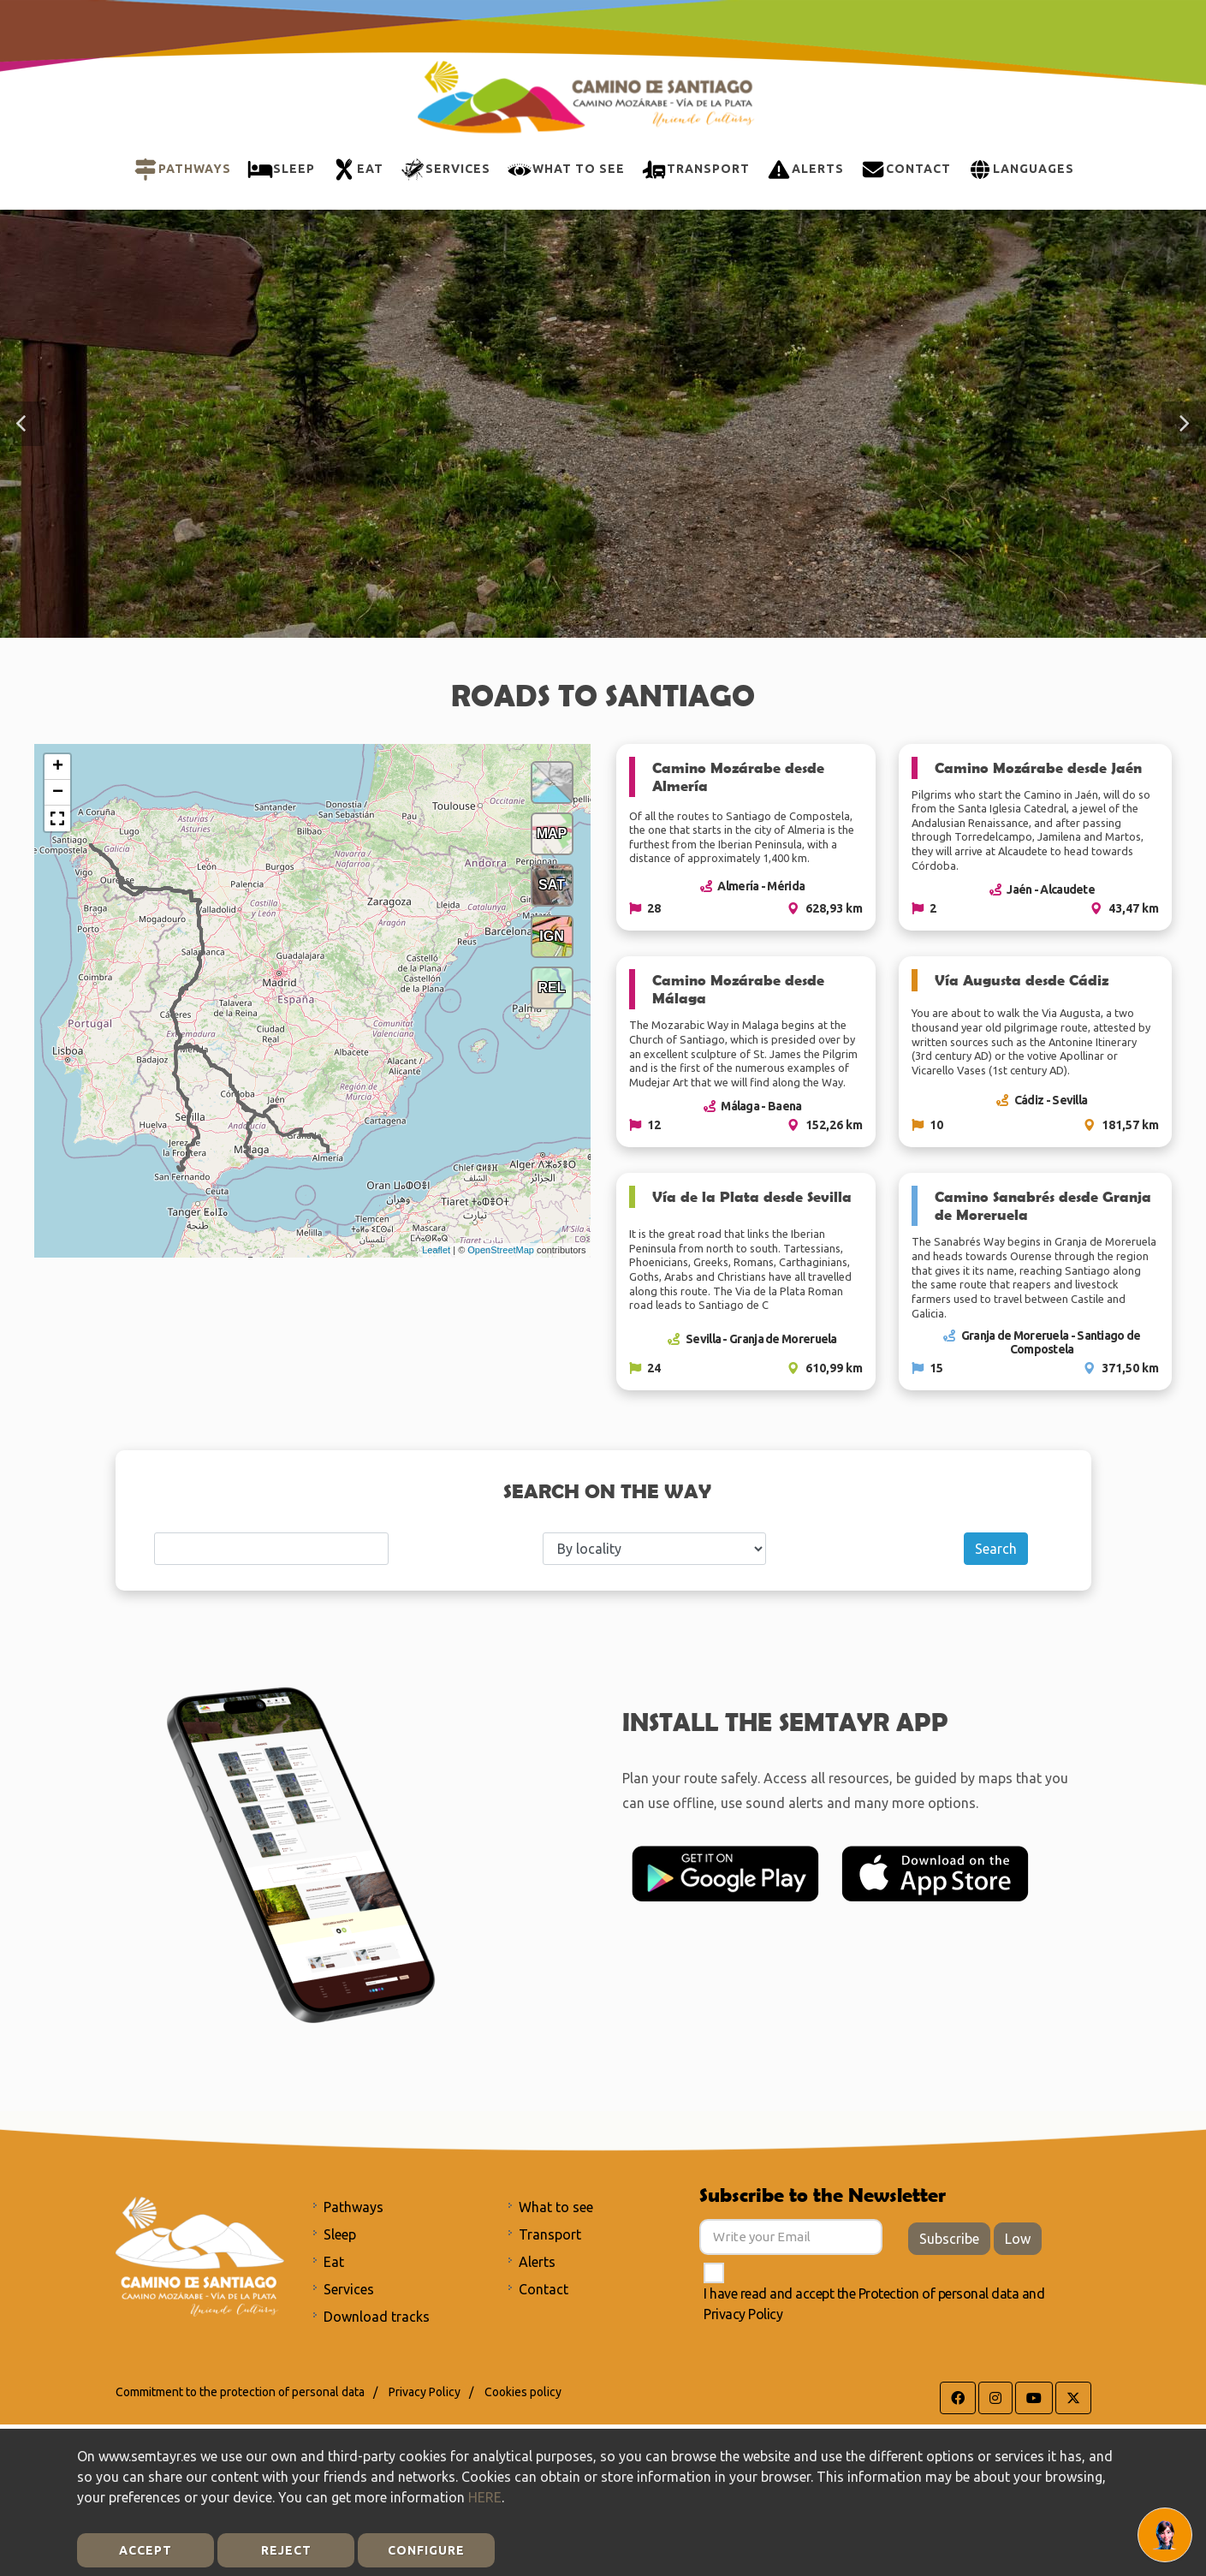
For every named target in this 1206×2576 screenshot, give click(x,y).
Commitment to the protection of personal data (240, 2392)
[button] (22, 424)
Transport (550, 2234)
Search (996, 1548)
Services (349, 2289)
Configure (426, 2550)
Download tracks (377, 2316)
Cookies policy (522, 2392)
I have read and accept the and (874, 2304)
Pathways (353, 2207)
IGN (551, 936)
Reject (286, 2550)
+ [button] (57, 767)
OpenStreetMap (500, 1250)
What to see (556, 2207)
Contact (543, 2289)
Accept (145, 2550)
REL (552, 987)
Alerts (537, 2262)
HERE (485, 2497)
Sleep (340, 2234)
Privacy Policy (743, 2314)
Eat (334, 2262)
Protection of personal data (938, 2293)
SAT (551, 885)
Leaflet (436, 1250)
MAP (552, 833)
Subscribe (949, 2238)
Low (1018, 2238)
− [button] (57, 793)
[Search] (271, 1548)
